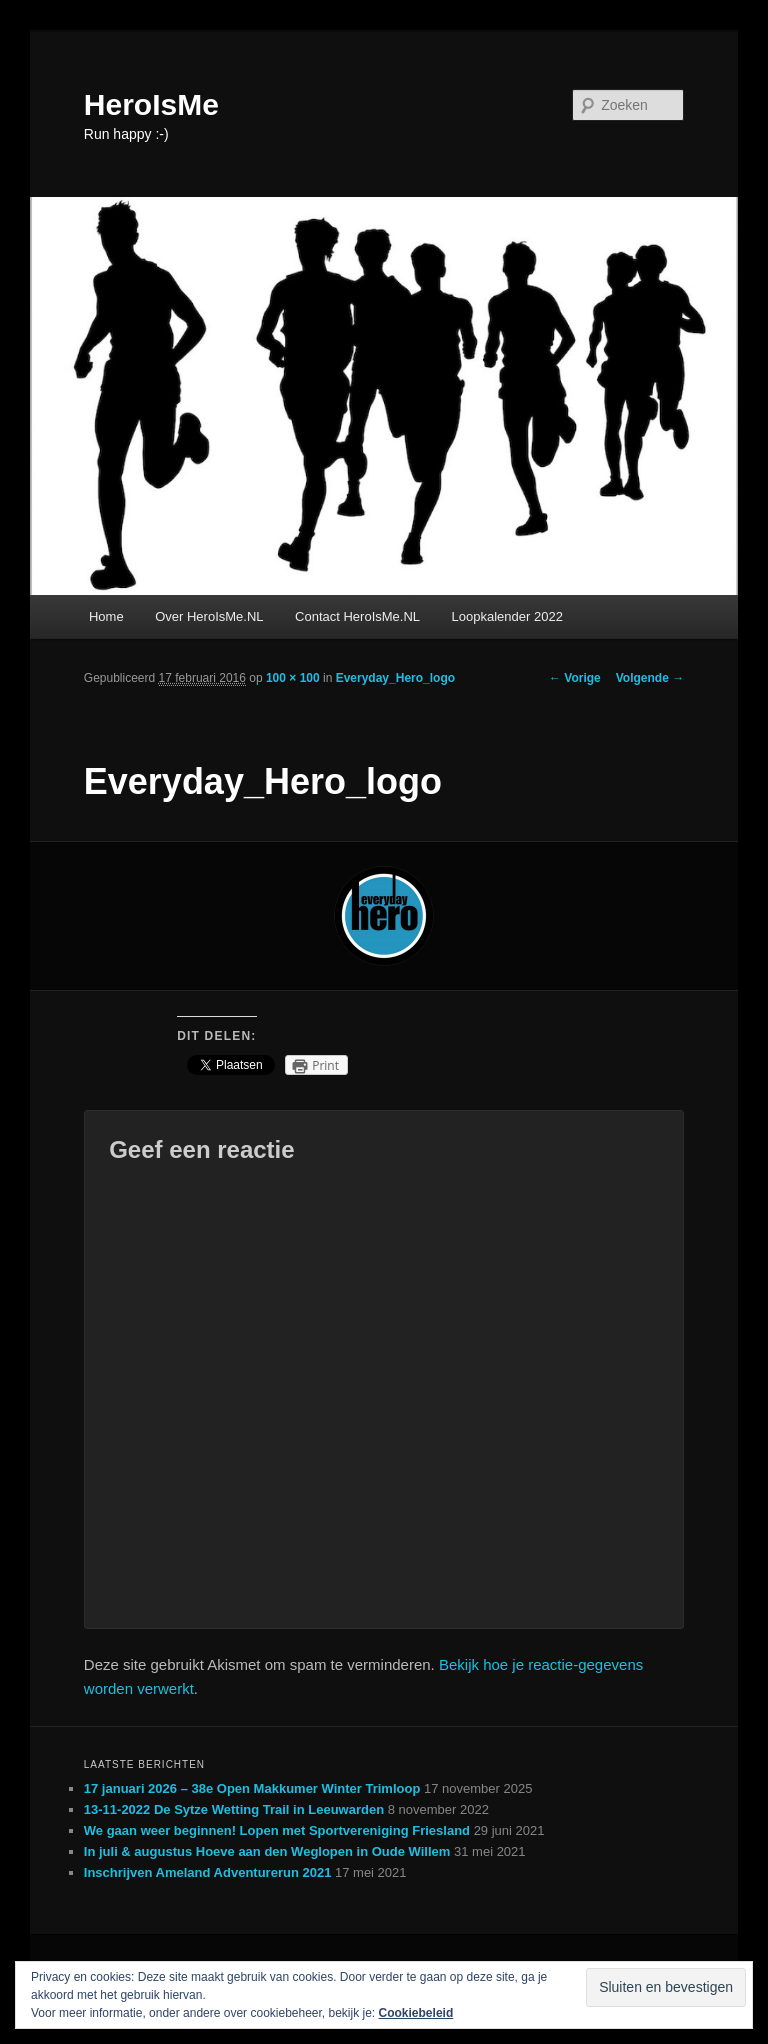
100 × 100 (293, 678)
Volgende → (650, 678)
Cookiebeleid (416, 2013)
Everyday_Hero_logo (395, 678)
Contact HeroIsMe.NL (357, 616)
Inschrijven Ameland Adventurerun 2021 (208, 1872)
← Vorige (575, 678)
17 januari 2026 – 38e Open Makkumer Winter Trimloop (252, 1788)
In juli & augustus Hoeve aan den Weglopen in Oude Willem (267, 1851)
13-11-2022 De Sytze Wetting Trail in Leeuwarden (234, 1809)
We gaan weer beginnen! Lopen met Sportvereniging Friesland (277, 1830)
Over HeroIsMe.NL (209, 616)
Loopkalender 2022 (507, 616)
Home (106, 616)
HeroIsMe (151, 104)
